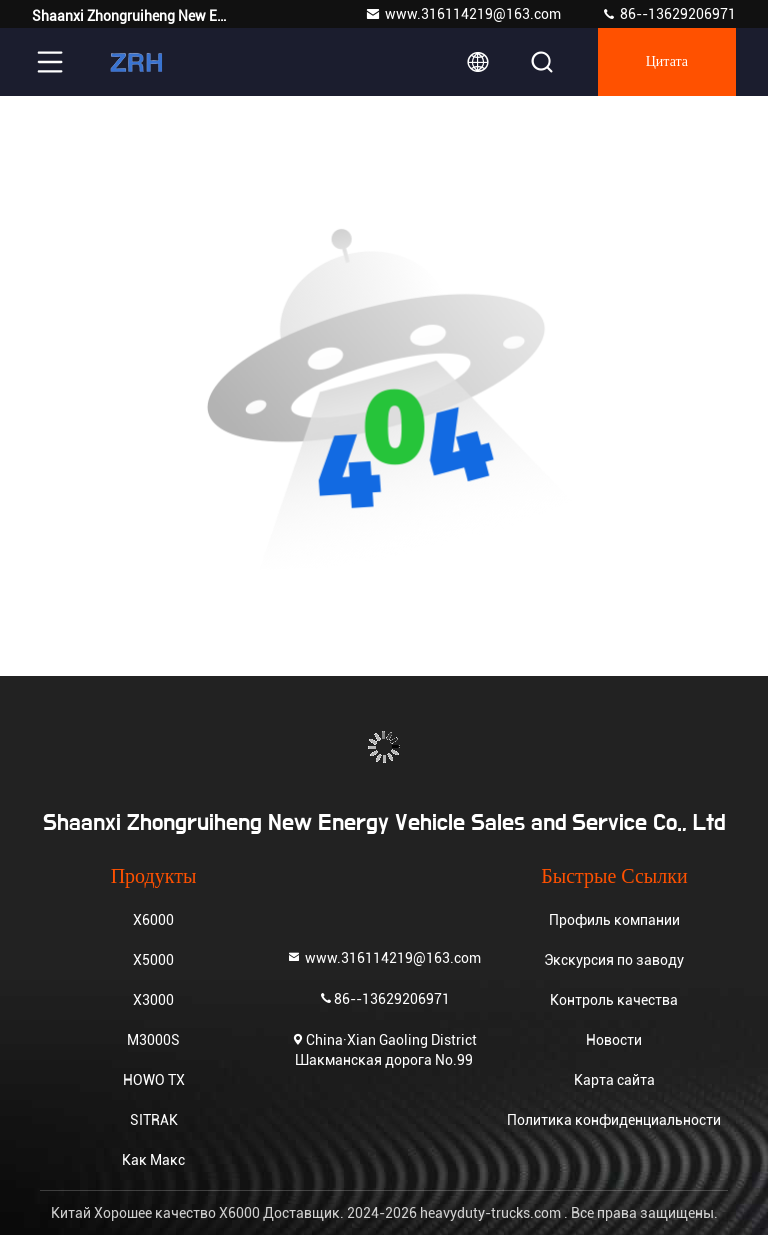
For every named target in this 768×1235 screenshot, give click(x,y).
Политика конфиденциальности (614, 1120)
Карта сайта (614, 1080)
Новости (614, 1040)
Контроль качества (614, 1000)
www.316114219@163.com (463, 14)
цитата (667, 62)
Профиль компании (614, 920)
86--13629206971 (668, 14)
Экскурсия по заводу (614, 960)
